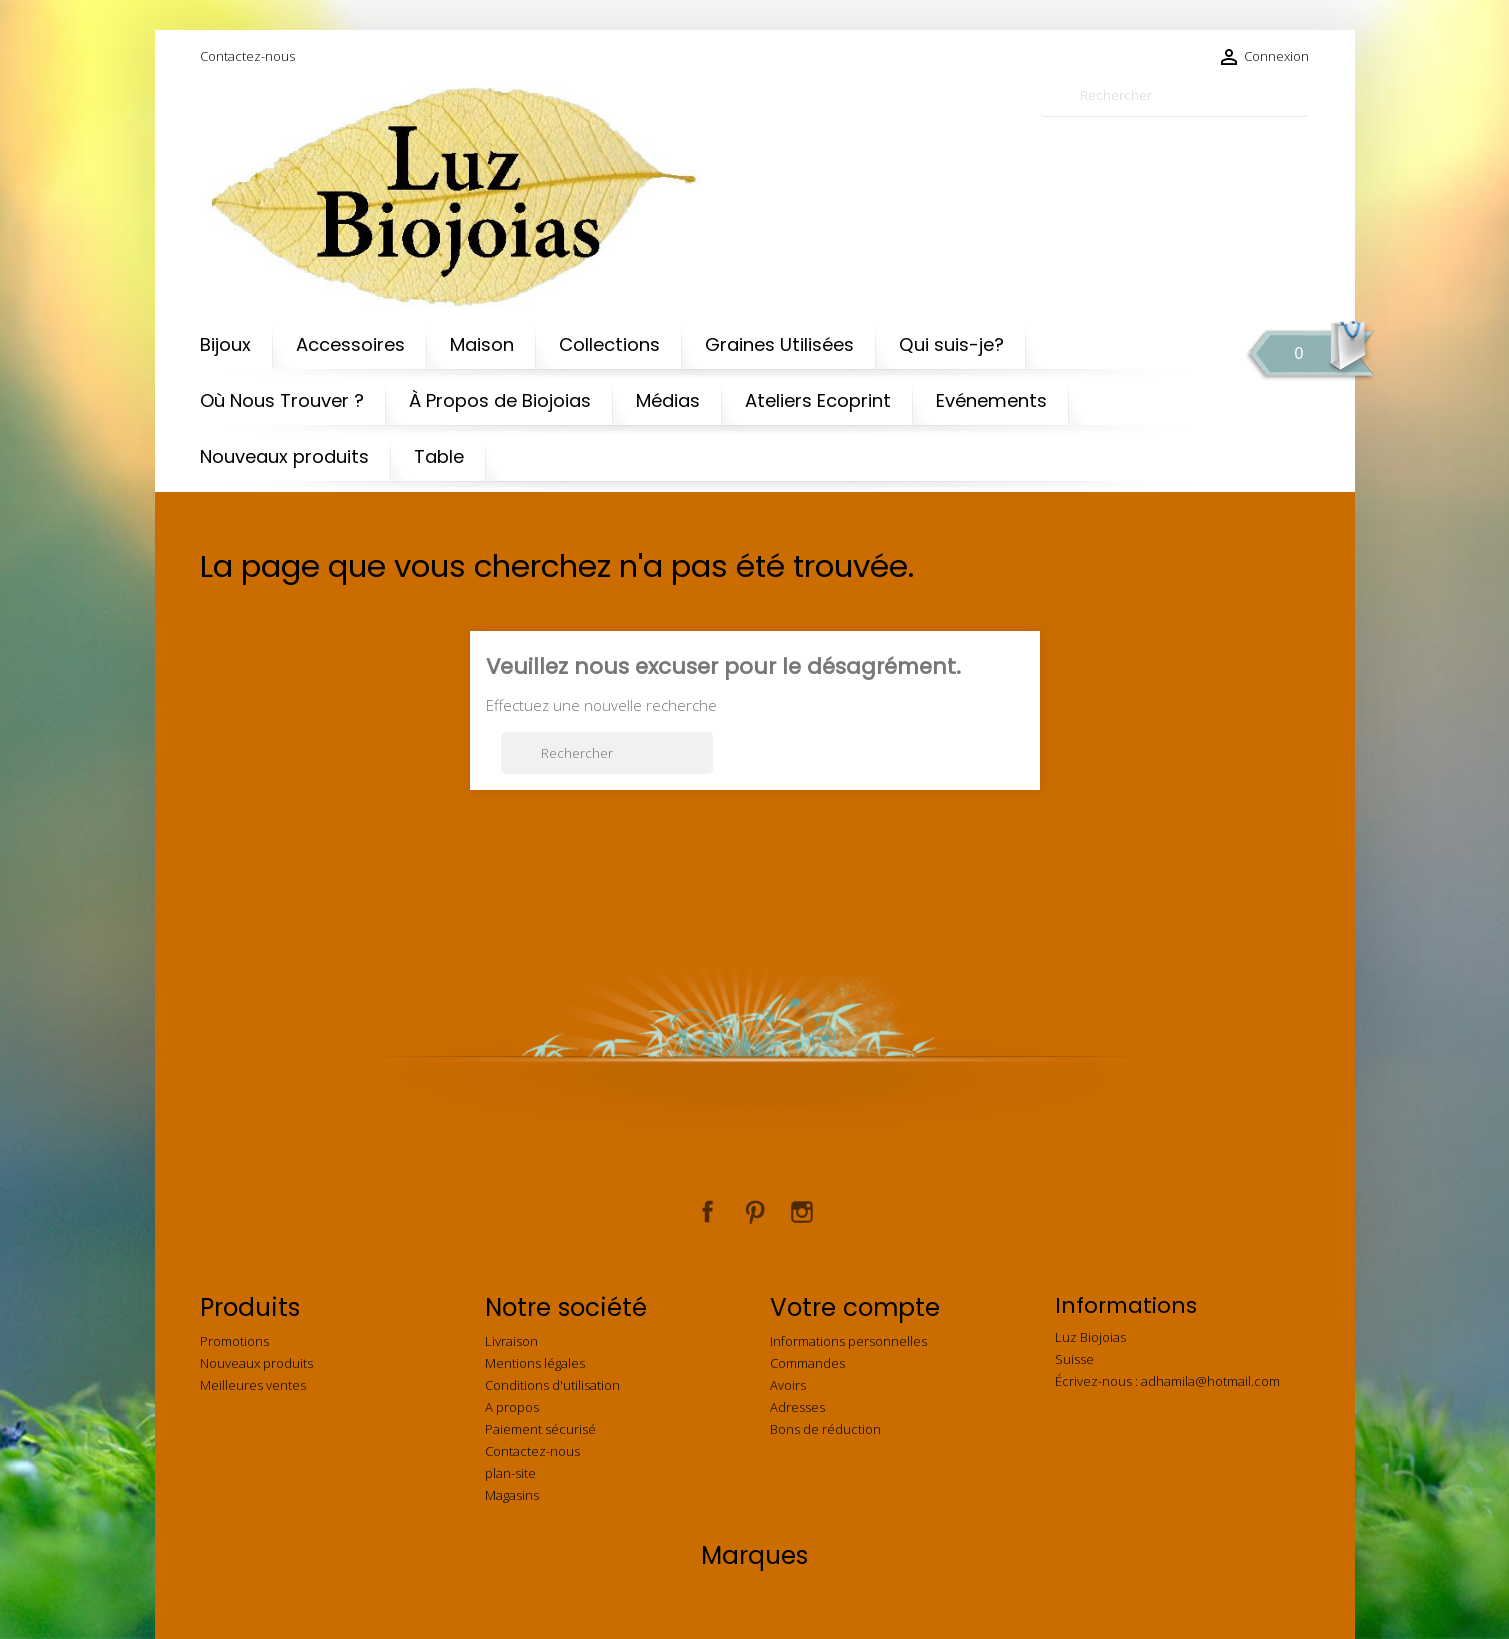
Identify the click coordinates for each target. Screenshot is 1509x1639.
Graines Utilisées (779, 344)
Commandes (807, 1363)
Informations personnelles (848, 1341)
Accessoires (350, 344)
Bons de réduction (825, 1429)
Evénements (991, 400)
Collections (609, 344)
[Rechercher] (1175, 95)
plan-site (510, 1473)
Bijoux (225, 344)
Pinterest (755, 1212)
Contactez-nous (247, 56)
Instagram (802, 1212)
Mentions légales (535, 1363)
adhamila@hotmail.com (1210, 1381)
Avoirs (788, 1385)
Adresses (797, 1407)
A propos (512, 1407)
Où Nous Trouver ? (282, 400)
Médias (668, 400)
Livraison (511, 1341)
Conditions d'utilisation (552, 1385)
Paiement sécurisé (540, 1429)
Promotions (234, 1341)
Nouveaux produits (284, 456)
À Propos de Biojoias (500, 400)
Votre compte (855, 1307)
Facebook (708, 1212)
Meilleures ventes (253, 1385)
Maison (482, 344)
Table (439, 456)
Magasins (512, 1495)
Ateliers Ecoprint (818, 400)
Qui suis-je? (951, 344)
